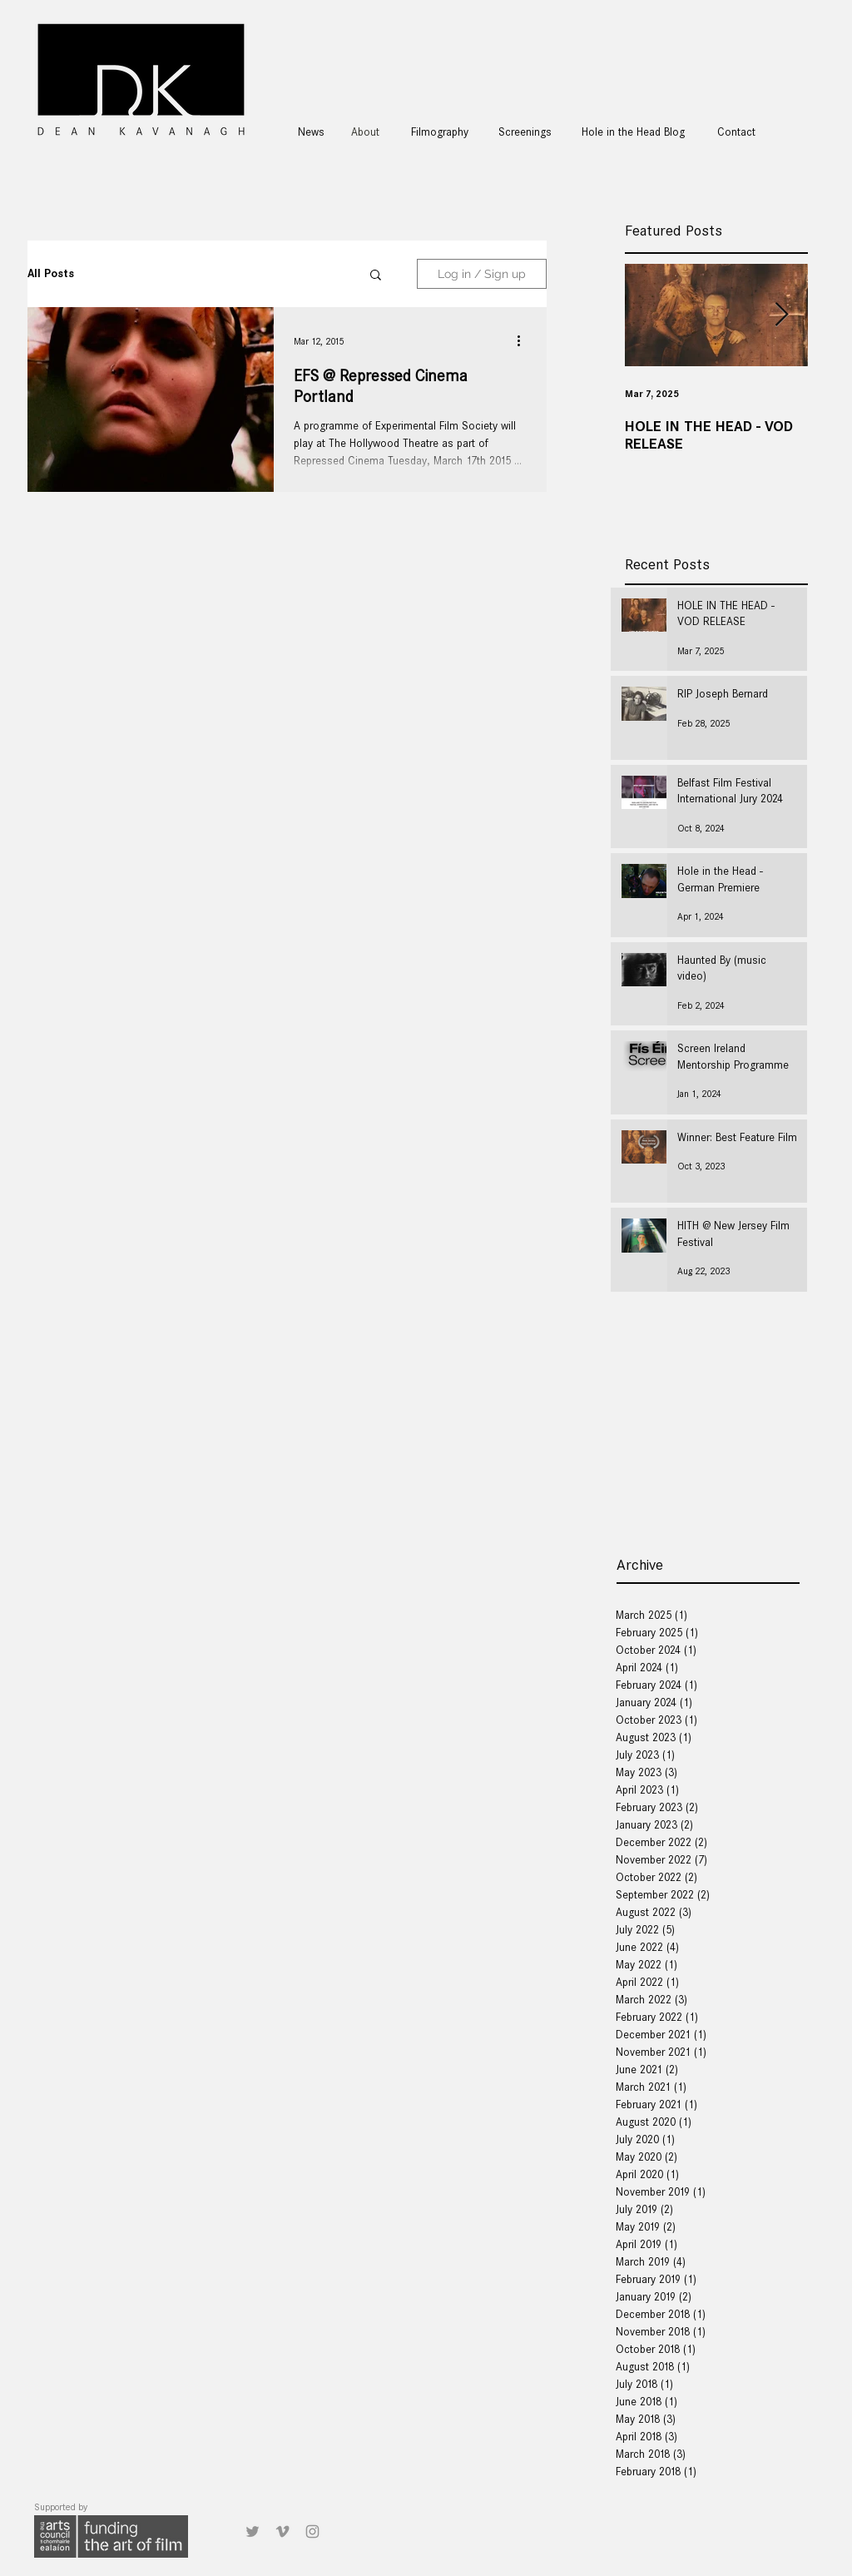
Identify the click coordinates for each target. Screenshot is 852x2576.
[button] (376, 276)
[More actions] (524, 341)
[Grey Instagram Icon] (312, 2531)
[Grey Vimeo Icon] (282, 2531)
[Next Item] (781, 315)
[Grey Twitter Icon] (252, 2531)
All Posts (50, 273)
